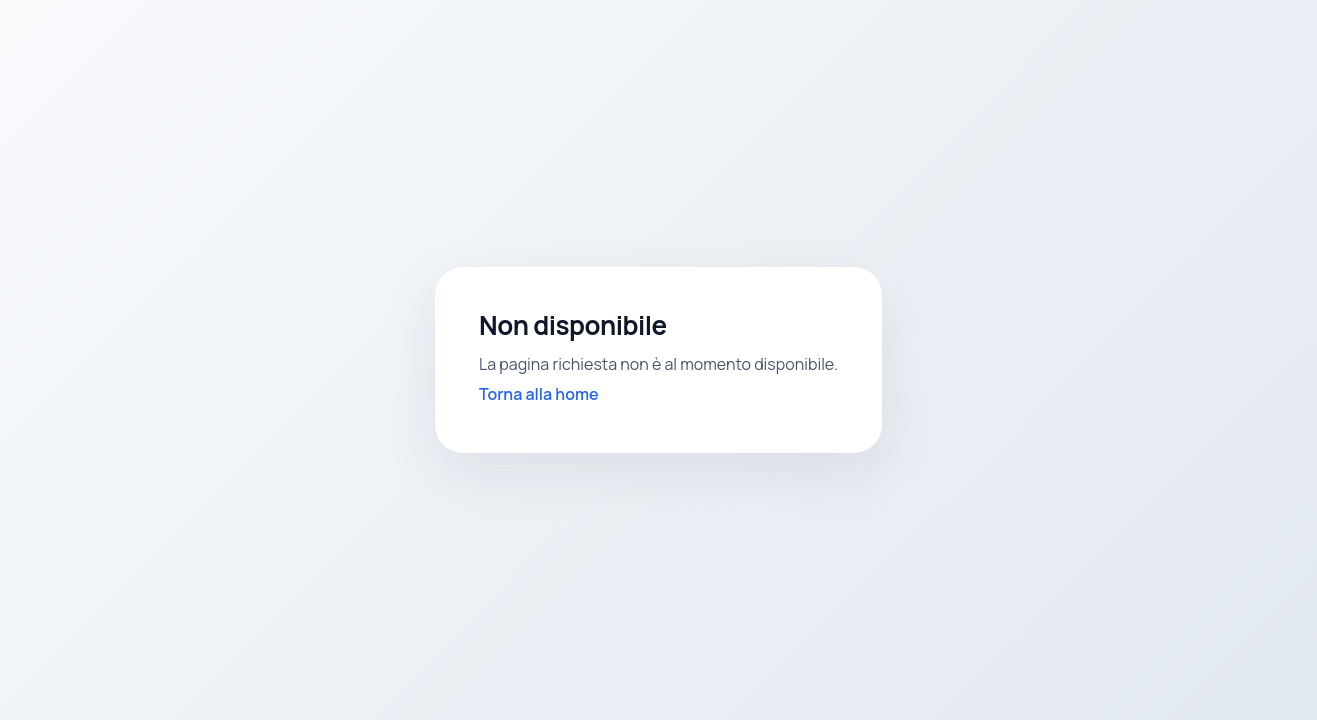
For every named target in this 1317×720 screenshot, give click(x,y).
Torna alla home (539, 394)
